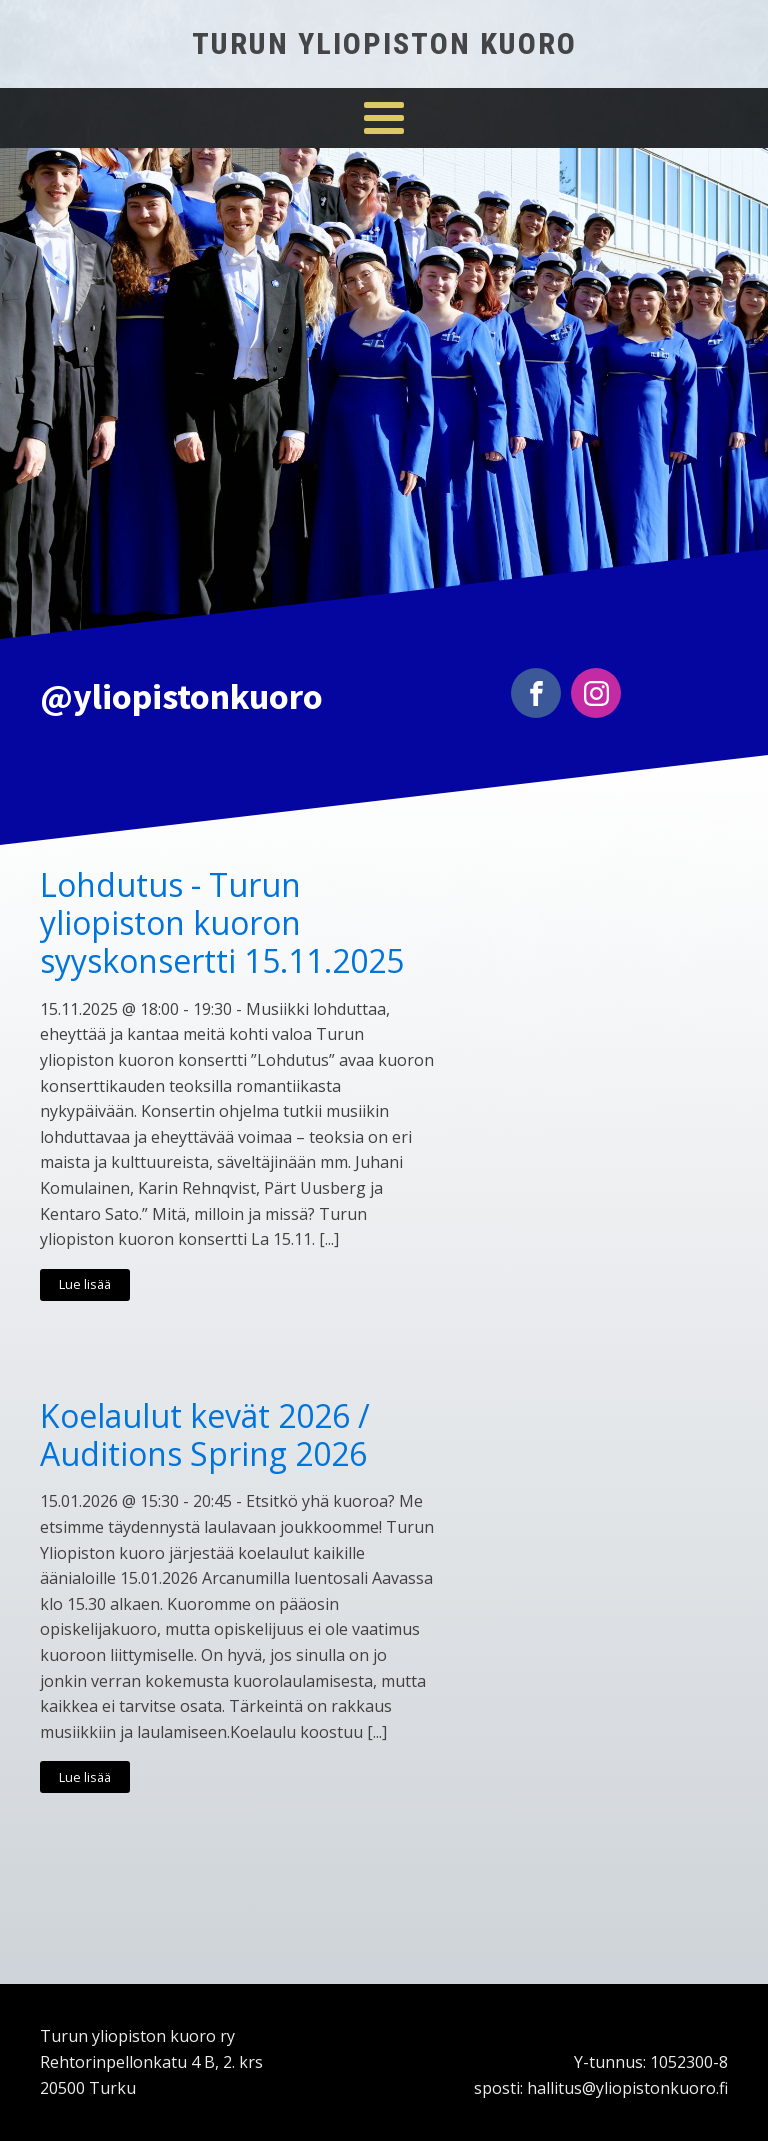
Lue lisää (85, 1284)
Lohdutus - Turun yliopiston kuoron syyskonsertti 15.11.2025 (222, 923)
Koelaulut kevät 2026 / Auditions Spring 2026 (205, 1435)
